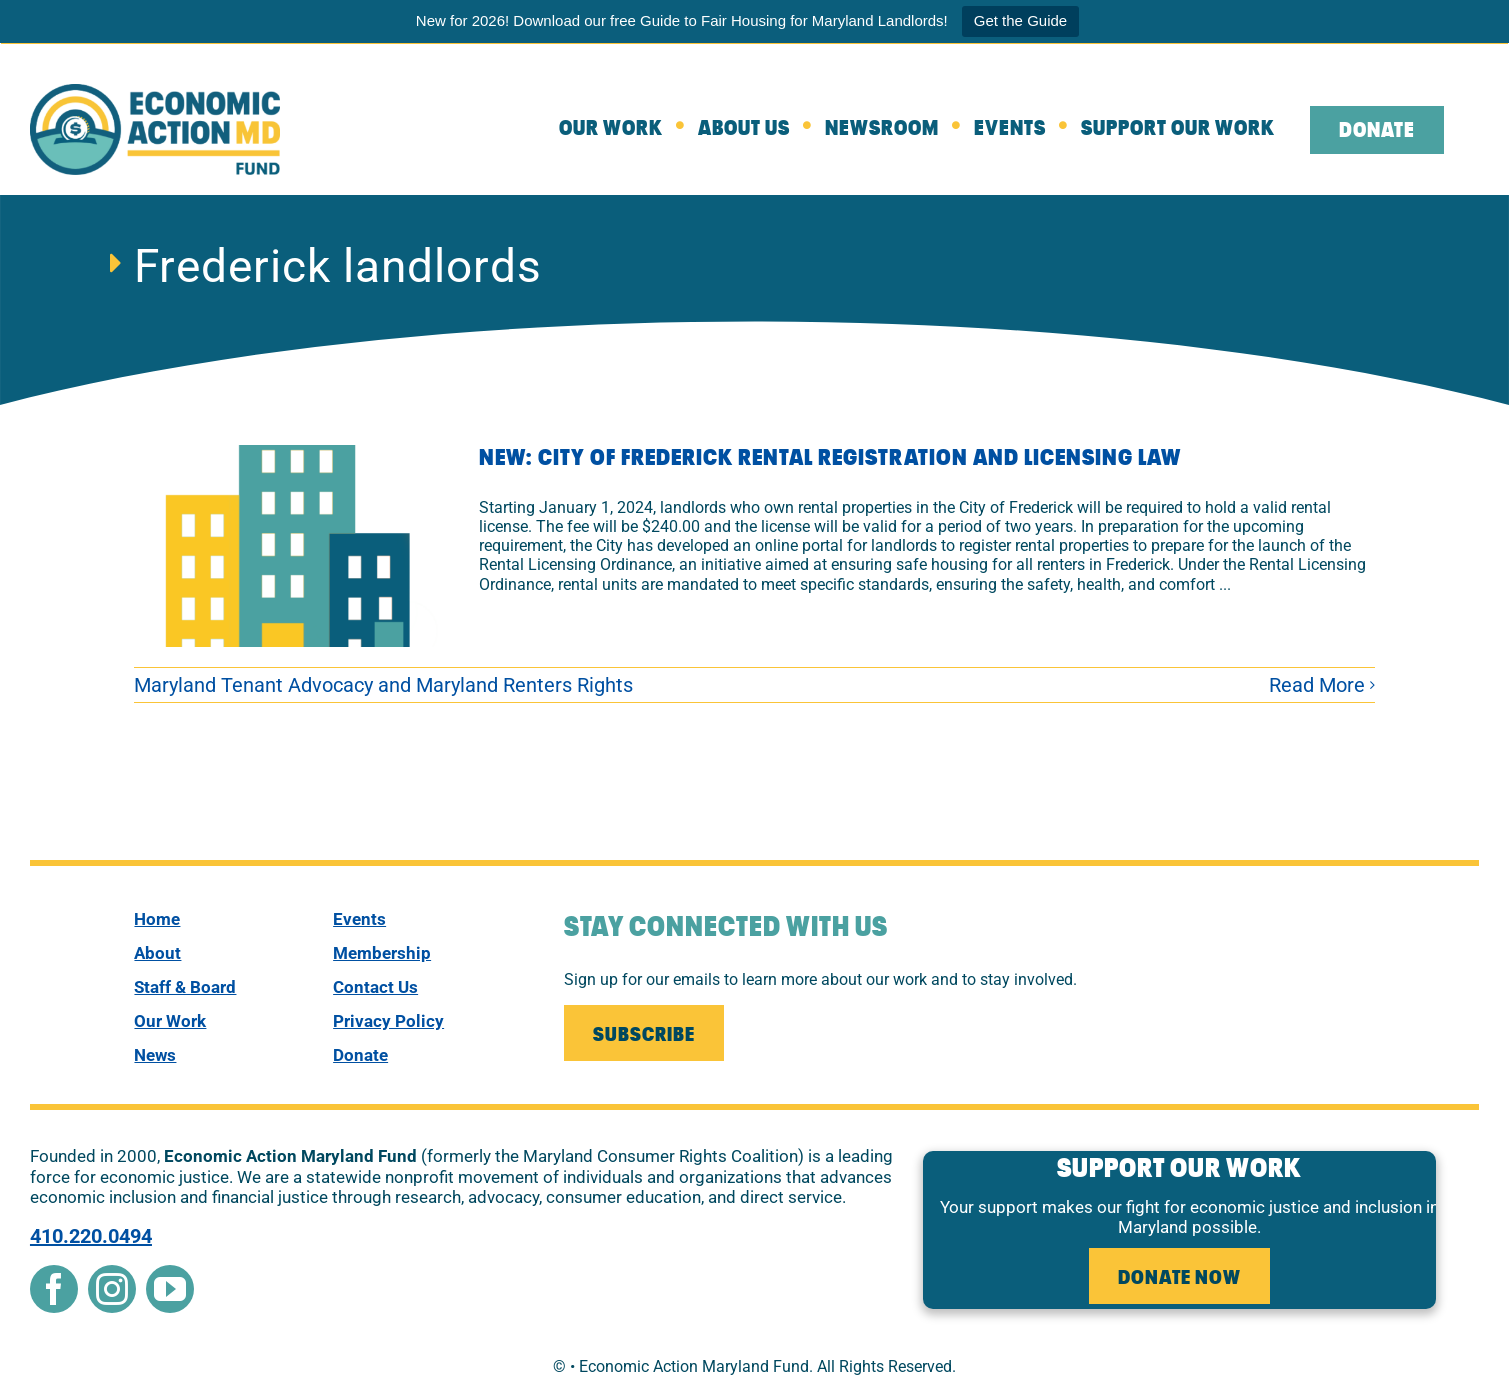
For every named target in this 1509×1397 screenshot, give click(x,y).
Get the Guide (1020, 20)
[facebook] (54, 1289)
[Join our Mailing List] (644, 1033)
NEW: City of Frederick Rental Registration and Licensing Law (830, 458)
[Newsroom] (899, 130)
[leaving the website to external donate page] (1394, 130)
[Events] (1027, 130)
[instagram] (112, 1289)
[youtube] (170, 1289)
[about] (761, 130)
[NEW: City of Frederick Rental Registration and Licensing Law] (294, 546)
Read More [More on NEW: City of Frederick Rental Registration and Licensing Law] (1317, 685)
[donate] (424, 1055)
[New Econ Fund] (155, 91)
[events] (424, 919)
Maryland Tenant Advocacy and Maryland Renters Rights (383, 685)
